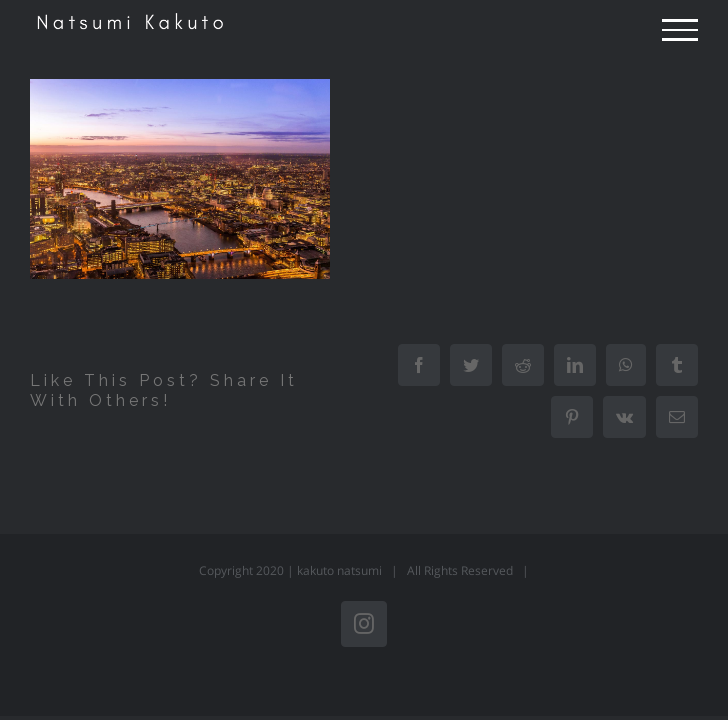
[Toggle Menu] (680, 30)
